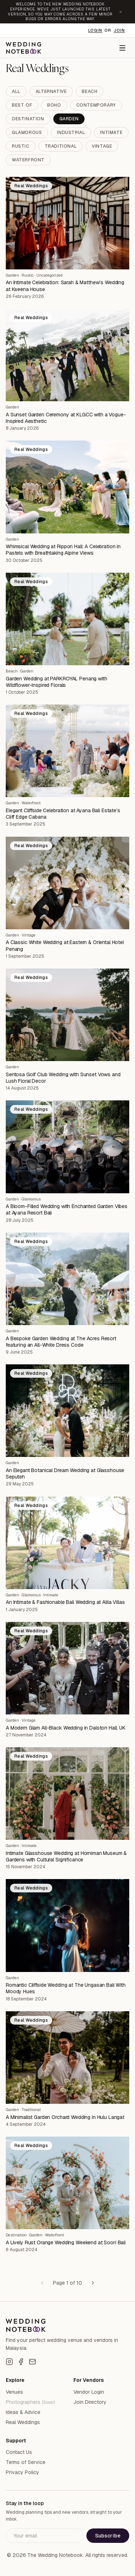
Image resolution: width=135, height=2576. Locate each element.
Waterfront (28, 160)
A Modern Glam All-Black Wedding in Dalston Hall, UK (66, 1728)
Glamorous (27, 132)
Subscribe (108, 2535)
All (16, 91)
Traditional (61, 146)
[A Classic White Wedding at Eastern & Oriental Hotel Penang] (67, 883)
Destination (28, 119)
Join (119, 30)
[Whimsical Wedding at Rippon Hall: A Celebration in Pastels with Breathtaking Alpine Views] (67, 486)
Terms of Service (25, 2462)
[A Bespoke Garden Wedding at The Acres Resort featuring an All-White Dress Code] (67, 1279)
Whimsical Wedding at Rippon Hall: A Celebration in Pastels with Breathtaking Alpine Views (63, 549)
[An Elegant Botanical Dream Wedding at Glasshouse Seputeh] (67, 1410)
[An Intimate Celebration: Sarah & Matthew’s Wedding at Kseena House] (67, 223)
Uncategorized (49, 275)
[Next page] (92, 2282)
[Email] (32, 2361)
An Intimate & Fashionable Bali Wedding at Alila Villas (65, 1602)
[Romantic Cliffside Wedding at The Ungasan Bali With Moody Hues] (67, 1925)
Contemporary (96, 105)
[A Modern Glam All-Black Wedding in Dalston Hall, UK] (67, 1668)
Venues (14, 2392)
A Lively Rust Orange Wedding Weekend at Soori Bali (66, 2242)
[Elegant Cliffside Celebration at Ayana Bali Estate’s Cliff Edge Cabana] (67, 751)
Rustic (21, 146)
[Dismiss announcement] (120, 12)
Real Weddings (23, 2422)
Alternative (51, 91)
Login (95, 30)
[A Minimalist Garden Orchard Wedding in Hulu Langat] (67, 2057)
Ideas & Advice (23, 2412)
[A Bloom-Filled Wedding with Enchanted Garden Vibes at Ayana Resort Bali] (67, 1146)
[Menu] (122, 48)
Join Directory (90, 2402)
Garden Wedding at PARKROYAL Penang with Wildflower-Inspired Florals (56, 681)
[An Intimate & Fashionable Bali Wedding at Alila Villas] (67, 1543)
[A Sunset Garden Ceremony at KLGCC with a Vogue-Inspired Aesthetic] (67, 355)
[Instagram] (9, 2361)
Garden (69, 119)
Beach (89, 91)
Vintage (102, 146)
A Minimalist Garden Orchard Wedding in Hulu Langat (65, 2117)
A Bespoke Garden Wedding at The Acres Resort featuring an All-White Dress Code (61, 1341)
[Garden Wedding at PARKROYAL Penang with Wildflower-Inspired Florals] (67, 619)
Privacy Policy (22, 2472)
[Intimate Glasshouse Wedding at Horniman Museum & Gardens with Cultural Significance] (67, 1793)
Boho (54, 105)
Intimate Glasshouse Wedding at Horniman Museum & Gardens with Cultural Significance (66, 1856)
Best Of (22, 105)
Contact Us (19, 2452)
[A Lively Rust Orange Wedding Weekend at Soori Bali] (67, 2183)
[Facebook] (20, 2361)
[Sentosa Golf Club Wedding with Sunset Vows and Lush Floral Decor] (67, 1015)
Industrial (71, 132)
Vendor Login (88, 2392)
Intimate (111, 132)
